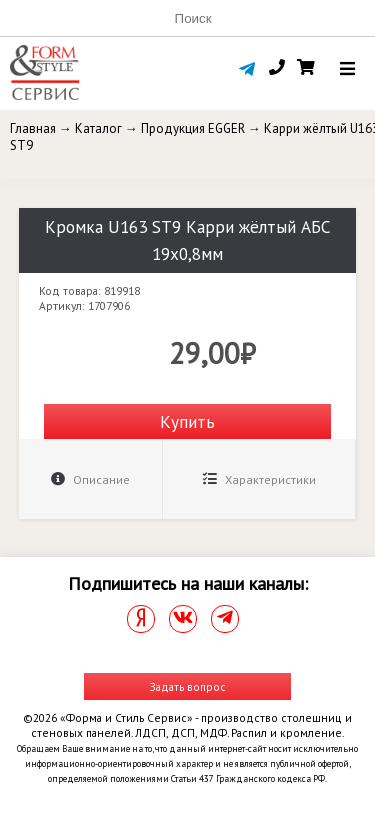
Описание (90, 479)
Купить (187, 421)
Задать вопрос (188, 686)
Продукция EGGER (193, 128)
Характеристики (259, 479)
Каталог (98, 128)
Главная (33, 128)
